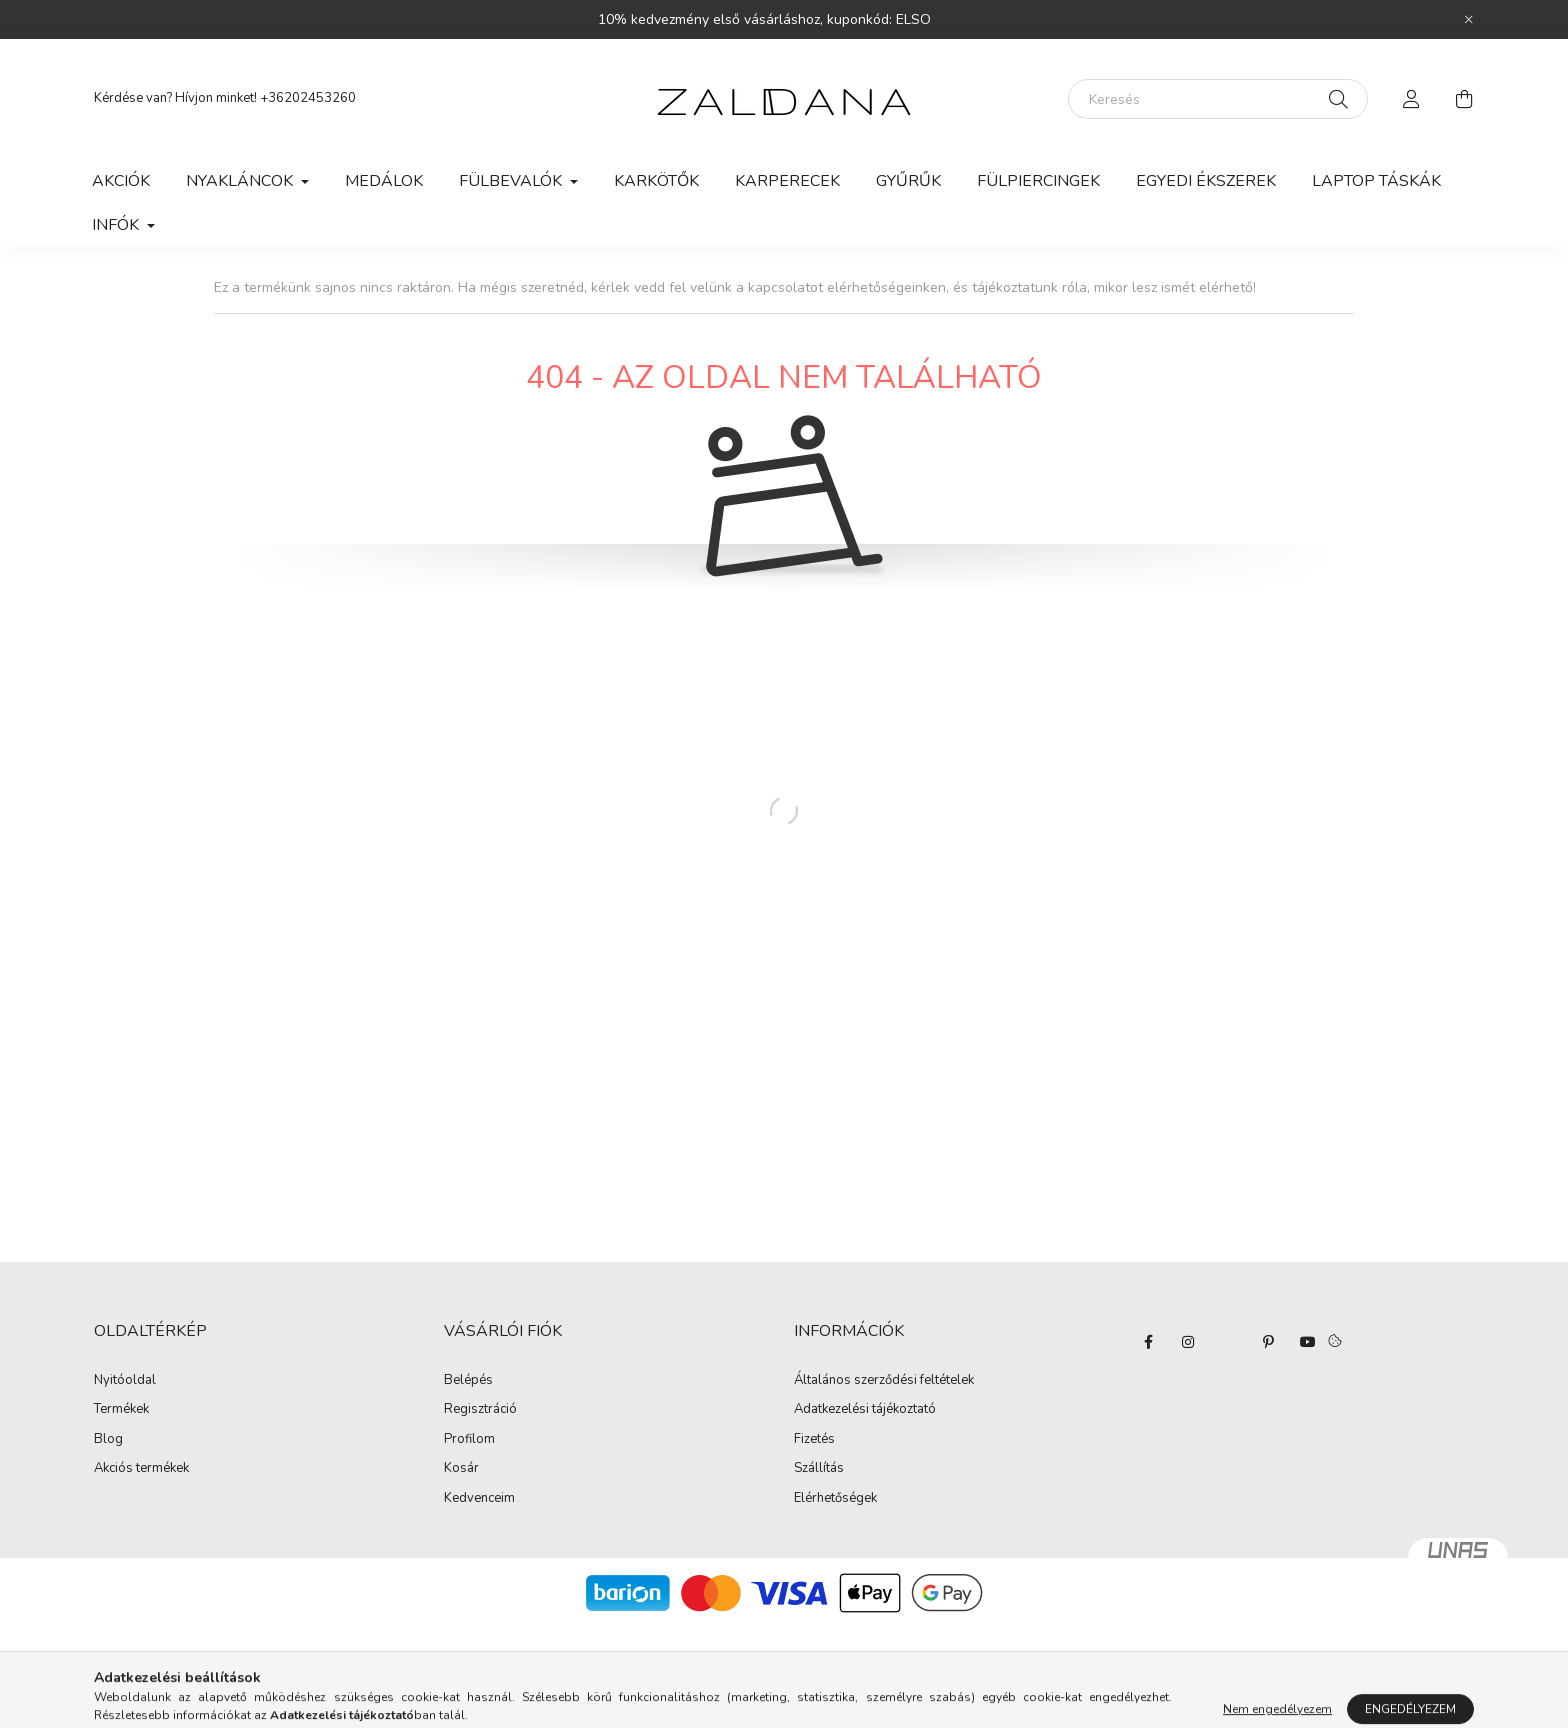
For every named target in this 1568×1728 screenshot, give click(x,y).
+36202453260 (308, 98)
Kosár (461, 1469)
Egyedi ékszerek (1206, 181)
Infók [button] (117, 225)
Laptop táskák (1376, 181)
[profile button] (1412, 99)
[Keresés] (1218, 99)
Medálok (384, 181)
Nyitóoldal (125, 1381)
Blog (108, 1440)
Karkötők (656, 181)
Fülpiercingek (1038, 181)
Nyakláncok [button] (241, 181)
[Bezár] (1469, 20)
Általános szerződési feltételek (884, 1381)
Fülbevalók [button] (512, 181)
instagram (1188, 1342)
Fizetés (814, 1440)
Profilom (469, 1440)
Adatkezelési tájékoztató (865, 1410)
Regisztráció (480, 1410)
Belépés (468, 1381)
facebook (1148, 1342)
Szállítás (819, 1469)
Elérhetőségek (835, 1499)
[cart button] (1464, 99)
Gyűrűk (908, 181)
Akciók (121, 181)
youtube (1308, 1342)
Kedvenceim (479, 1499)
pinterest (1268, 1342)
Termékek (121, 1410)
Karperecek (787, 181)
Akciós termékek (141, 1469)
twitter (1228, 1342)
